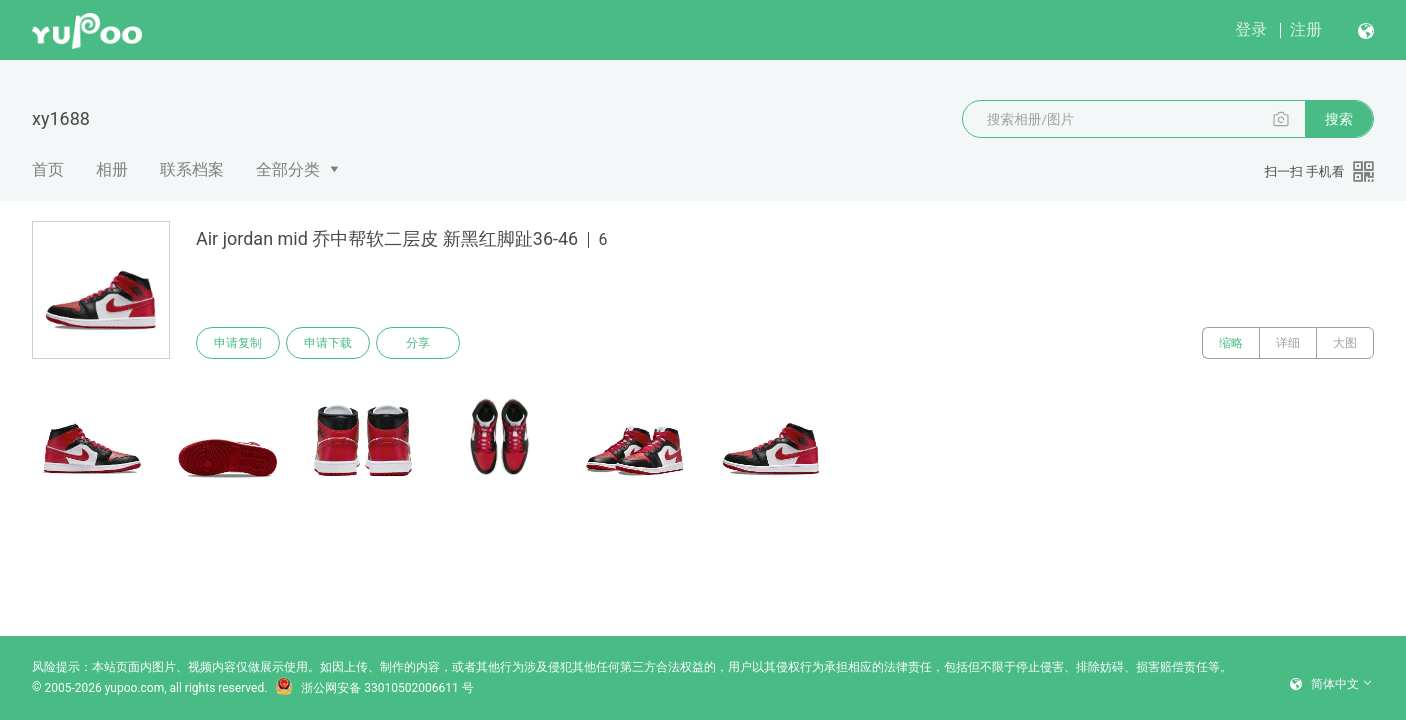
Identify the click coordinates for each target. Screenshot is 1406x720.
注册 (1306, 29)
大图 (1345, 343)
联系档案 (192, 169)
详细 (1288, 343)
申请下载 (328, 343)
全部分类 (288, 169)
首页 (48, 169)
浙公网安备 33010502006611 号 (374, 688)
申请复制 (238, 343)
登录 (1251, 29)
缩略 (1231, 343)
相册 (112, 169)
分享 (418, 343)
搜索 (1339, 119)
